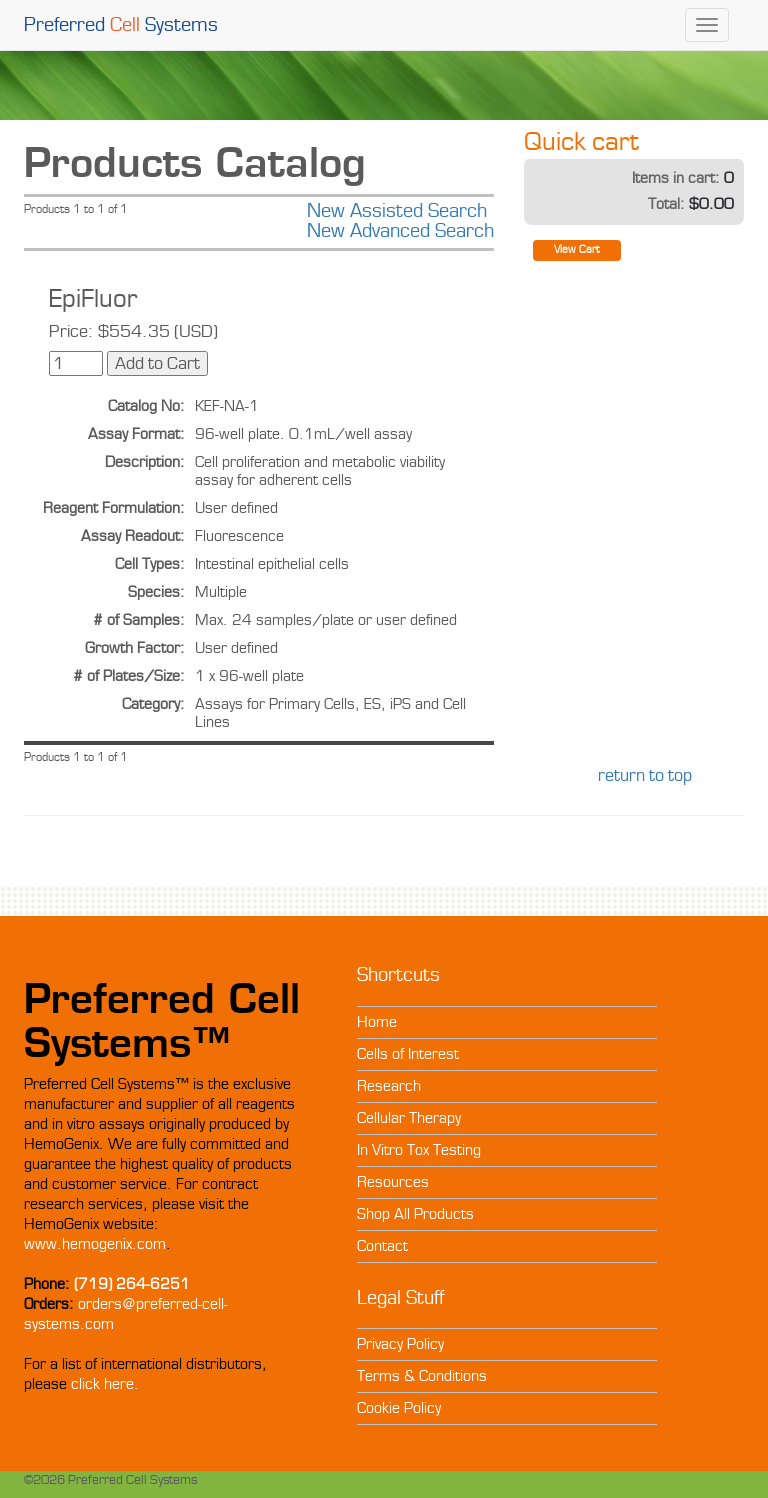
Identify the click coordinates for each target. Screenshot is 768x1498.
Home (377, 1022)
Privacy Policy (400, 1344)
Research (389, 1086)
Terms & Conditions (422, 1376)
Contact (382, 1246)
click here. (105, 1384)
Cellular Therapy (409, 1118)
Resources (393, 1182)
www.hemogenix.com (95, 1244)
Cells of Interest (408, 1054)
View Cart (577, 249)
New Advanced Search (400, 231)
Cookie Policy (399, 1408)
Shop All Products (415, 1214)
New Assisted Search (397, 211)
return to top (645, 775)
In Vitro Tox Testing (419, 1150)
